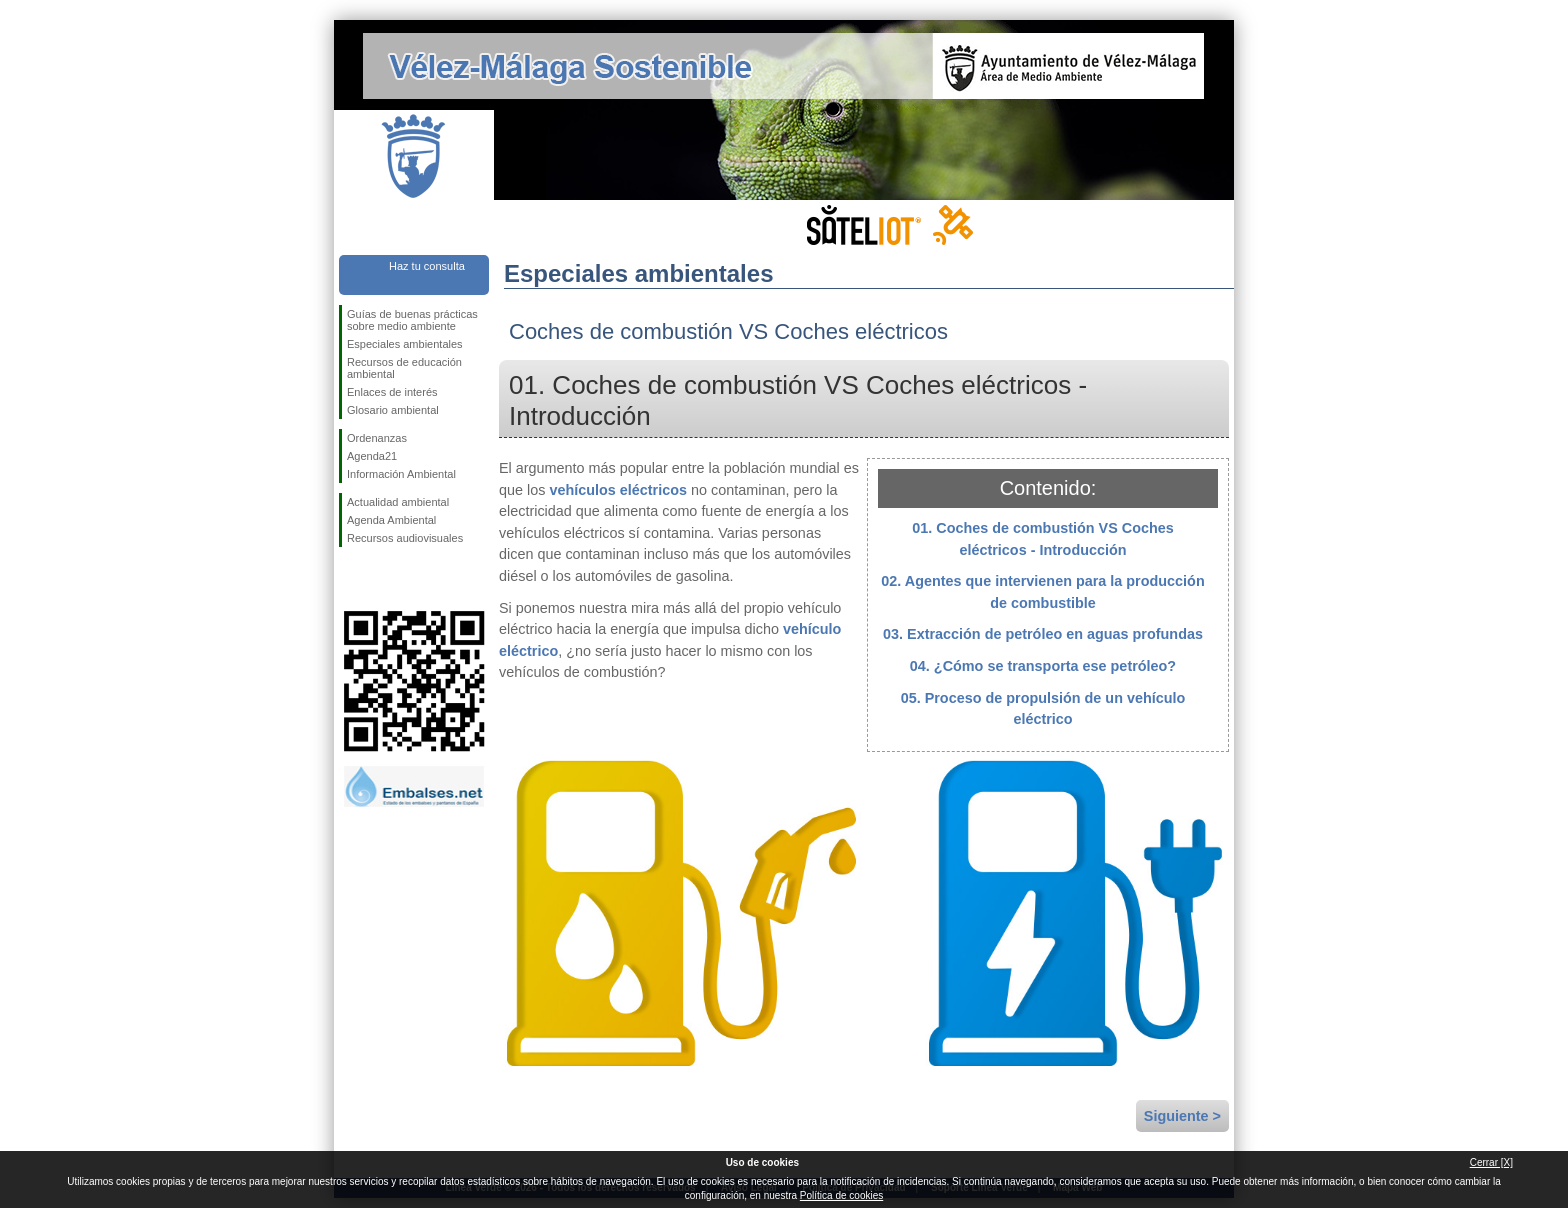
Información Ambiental (401, 474)
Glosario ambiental (393, 410)
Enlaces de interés (392, 392)
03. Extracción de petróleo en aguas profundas (1043, 634)
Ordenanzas (377, 438)
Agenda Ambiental (391, 520)
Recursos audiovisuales (405, 538)
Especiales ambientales (405, 344)
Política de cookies (841, 1195)
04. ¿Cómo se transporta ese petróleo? (1043, 666)
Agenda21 (372, 456)
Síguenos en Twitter (384, 579)
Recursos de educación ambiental (404, 368)
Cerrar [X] (1491, 1162)
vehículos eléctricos (618, 490)
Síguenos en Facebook (351, 579)
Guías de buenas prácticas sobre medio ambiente (412, 320)
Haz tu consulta (427, 266)
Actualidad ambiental (398, 502)
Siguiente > (1182, 1116)
